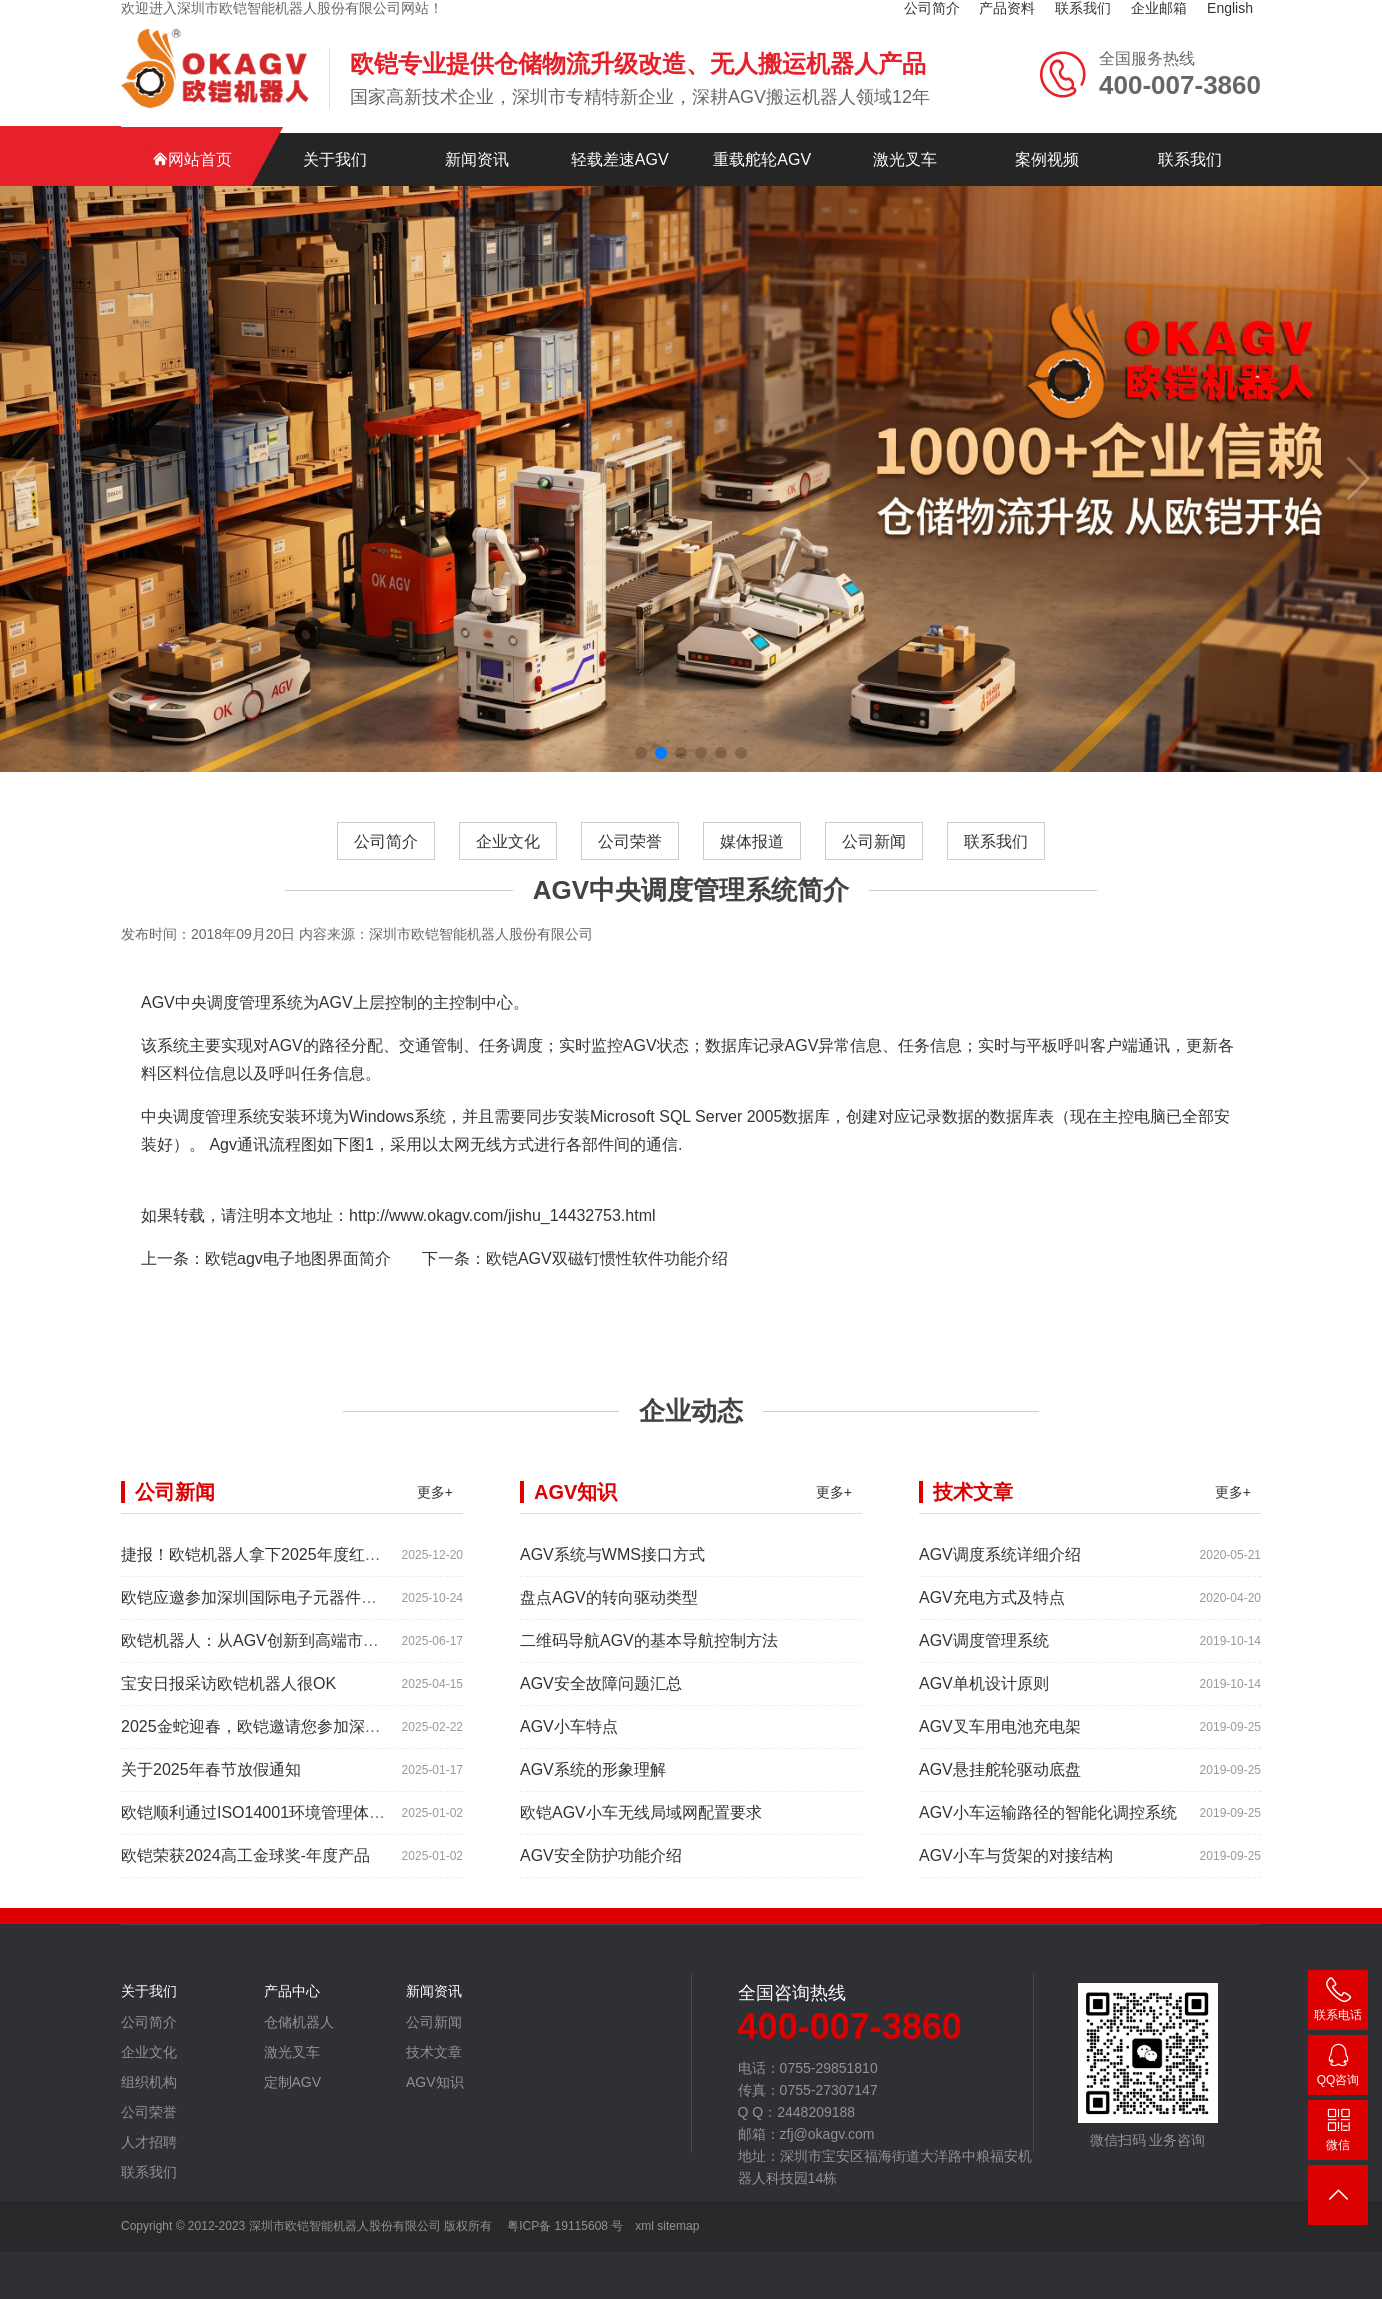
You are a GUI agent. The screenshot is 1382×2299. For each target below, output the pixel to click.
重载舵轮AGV (762, 139)
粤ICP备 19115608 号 (563, 2226)
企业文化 (508, 861)
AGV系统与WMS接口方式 (612, 1574)
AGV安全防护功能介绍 (601, 1875)
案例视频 (1047, 139)
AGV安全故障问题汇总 (601, 1703)
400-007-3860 (1338, 2003)
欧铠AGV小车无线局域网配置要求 (641, 1832)
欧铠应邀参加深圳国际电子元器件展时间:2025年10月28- (321, 1617)
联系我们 (1190, 139)
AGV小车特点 (569, 1746)
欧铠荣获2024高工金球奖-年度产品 (245, 1875)
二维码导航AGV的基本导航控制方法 (649, 1660)
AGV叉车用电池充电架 (1000, 1746)
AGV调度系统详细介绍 (1000, 1574)
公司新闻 (874, 861)
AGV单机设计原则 (984, 1703)
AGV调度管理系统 (984, 1660)
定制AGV (293, 2102)
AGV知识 (435, 2102)
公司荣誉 (630, 861)
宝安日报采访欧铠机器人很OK (228, 1703)
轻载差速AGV (620, 139)
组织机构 (149, 2102)
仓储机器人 (299, 2042)
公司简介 (386, 861)
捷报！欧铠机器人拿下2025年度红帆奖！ (267, 1574)
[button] (641, 734)
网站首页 (192, 139)
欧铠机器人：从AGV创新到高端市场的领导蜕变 (290, 1660)
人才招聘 (149, 2162)
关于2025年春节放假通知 (211, 1789)
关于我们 (335, 139)
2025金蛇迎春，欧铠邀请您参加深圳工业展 (275, 1746)
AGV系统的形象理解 (593, 1789)
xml (644, 2226)
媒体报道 (752, 861)
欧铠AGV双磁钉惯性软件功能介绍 (607, 1278)
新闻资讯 (477, 139)
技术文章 (434, 2072)
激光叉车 (905, 139)
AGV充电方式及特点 (992, 1617)
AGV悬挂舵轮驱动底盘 (1000, 1789)
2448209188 (1338, 2068)
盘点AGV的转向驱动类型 (609, 1617)
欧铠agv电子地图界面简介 (298, 1278)
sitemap (678, 2226)
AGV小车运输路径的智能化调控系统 (1048, 1832)
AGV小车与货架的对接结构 (1016, 1875)
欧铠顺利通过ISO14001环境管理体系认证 (269, 1832)
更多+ (435, 1512)
